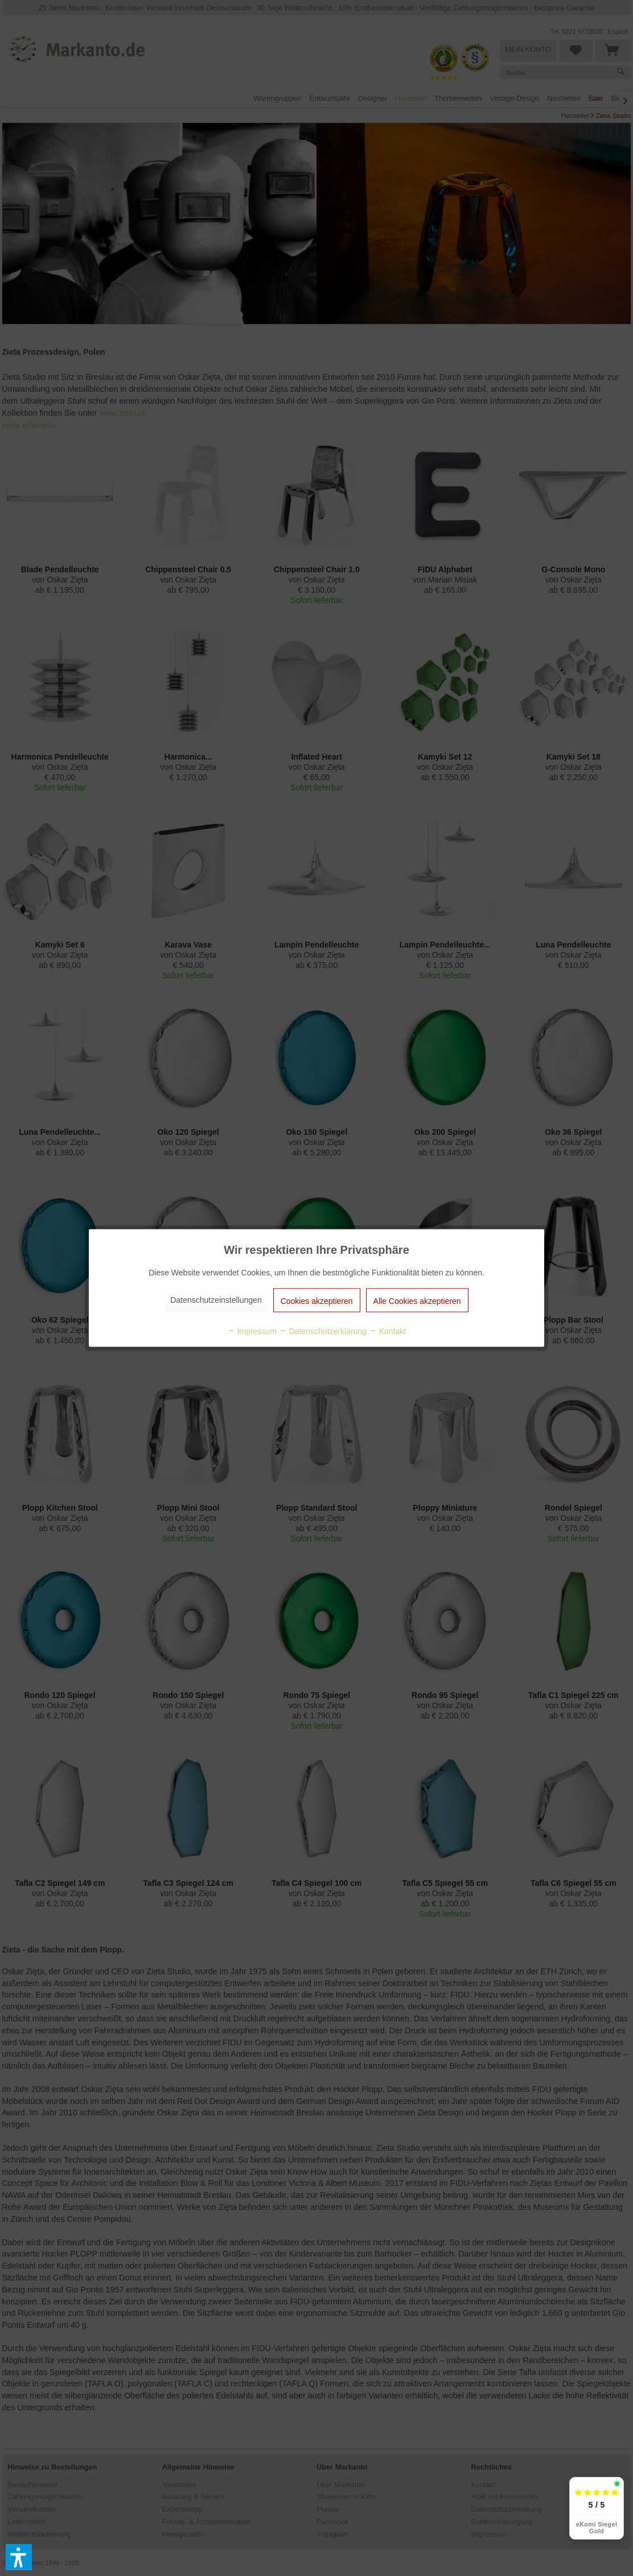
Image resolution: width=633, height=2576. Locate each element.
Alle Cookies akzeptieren (417, 1301)
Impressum (252, 1331)
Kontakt (387, 1331)
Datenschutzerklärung (323, 1331)
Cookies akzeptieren (317, 1301)
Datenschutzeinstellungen (215, 1300)
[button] (19, 2557)
